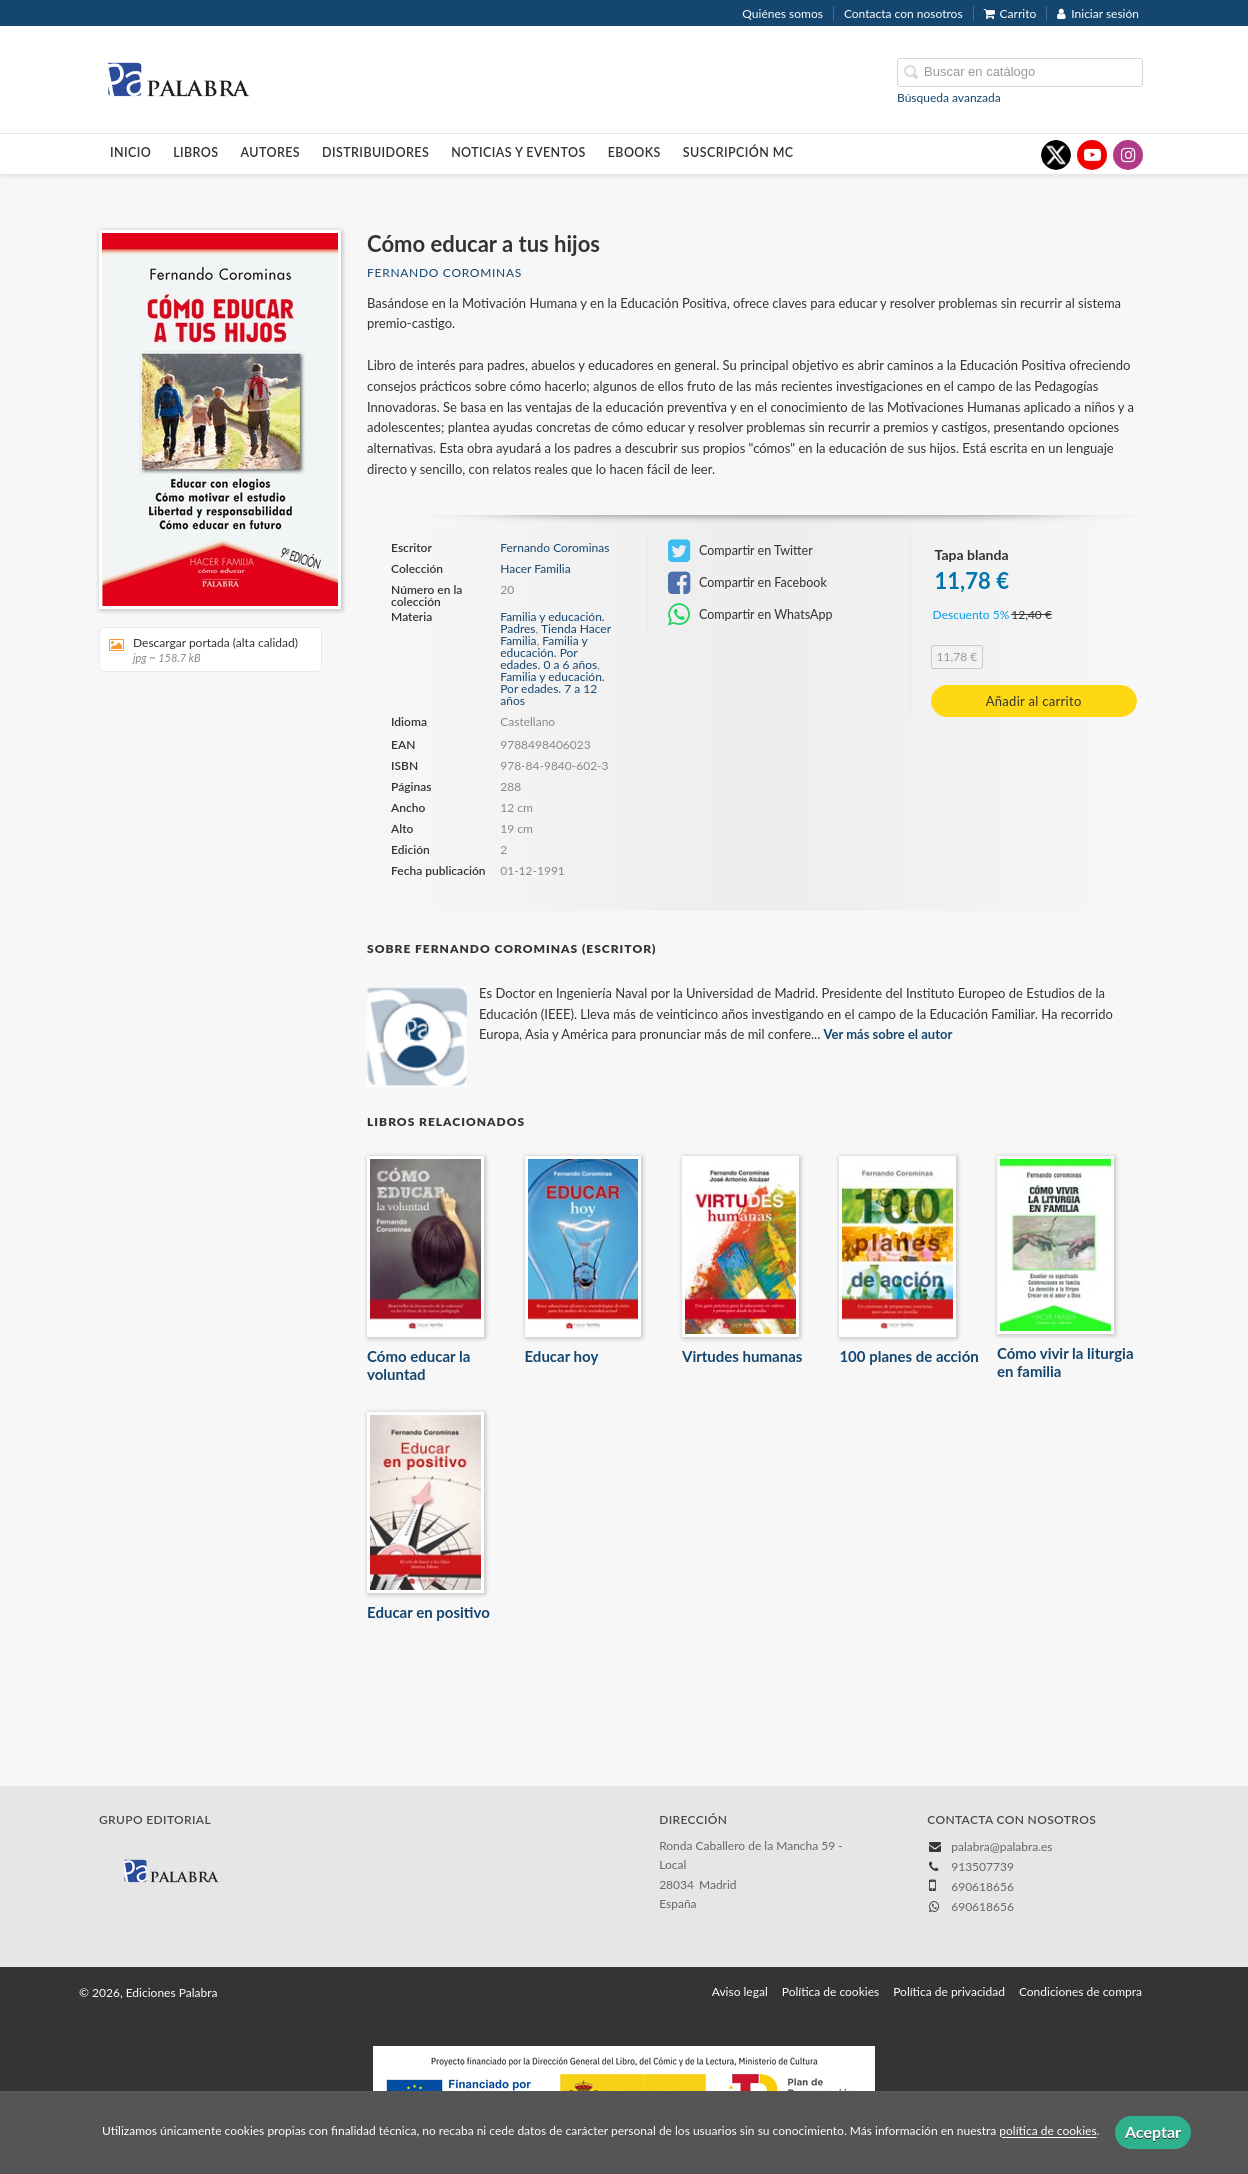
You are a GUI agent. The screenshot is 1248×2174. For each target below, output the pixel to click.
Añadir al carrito (1034, 701)
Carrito (1010, 13)
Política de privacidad (949, 1991)
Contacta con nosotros (903, 13)
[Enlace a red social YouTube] (1092, 155)
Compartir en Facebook (747, 583)
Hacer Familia (535, 569)
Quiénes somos (782, 13)
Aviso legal (740, 1991)
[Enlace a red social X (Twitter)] (1056, 155)
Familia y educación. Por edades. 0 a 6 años (548, 652)
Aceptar (1153, 2131)
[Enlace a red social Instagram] (1128, 155)
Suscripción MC (738, 152)
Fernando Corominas (444, 272)
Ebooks (634, 152)
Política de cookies (830, 1991)
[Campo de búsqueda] (1020, 72)
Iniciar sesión (1098, 13)
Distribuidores (375, 152)
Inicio (130, 152)
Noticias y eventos (518, 152)
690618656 (982, 1906)
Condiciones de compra (1080, 1991)
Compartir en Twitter (740, 551)
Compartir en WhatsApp (750, 615)
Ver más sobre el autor (888, 1034)
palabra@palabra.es (1001, 1846)
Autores (271, 152)
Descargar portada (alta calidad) (203, 649)
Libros (195, 152)
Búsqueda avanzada (949, 97)
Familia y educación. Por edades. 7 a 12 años (552, 688)
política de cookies (1047, 2131)
